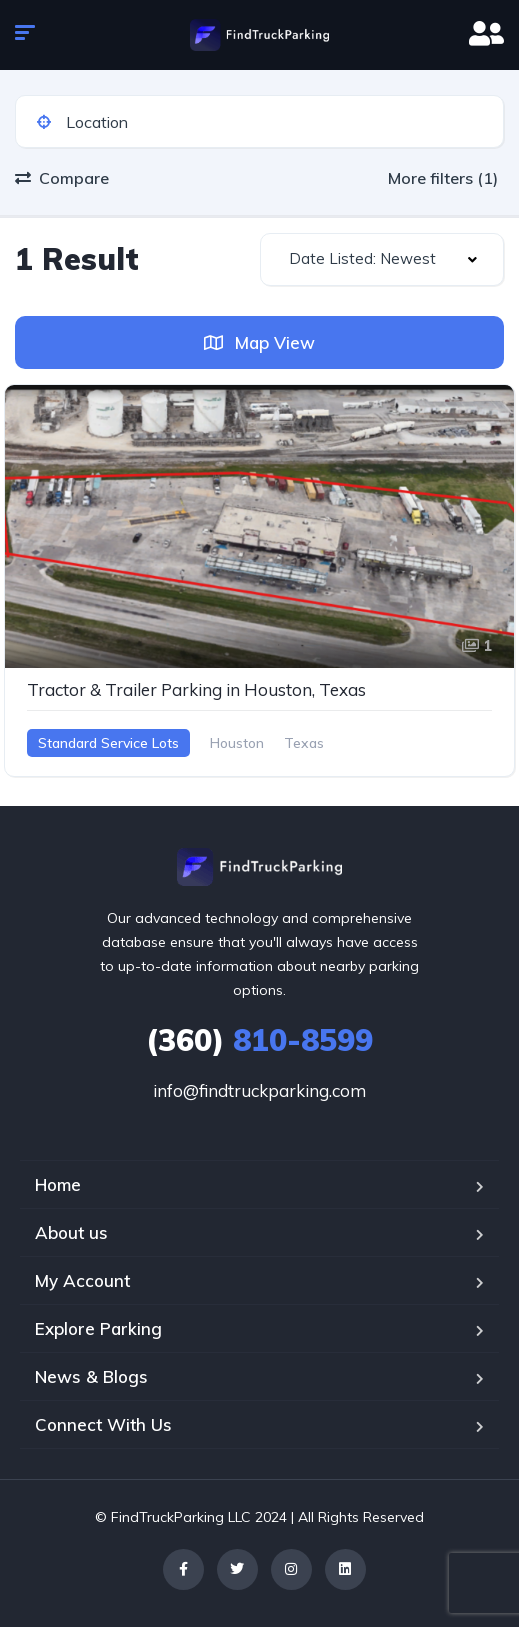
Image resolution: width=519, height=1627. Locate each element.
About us (71, 1232)
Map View (259, 342)
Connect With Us (103, 1424)
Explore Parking (98, 1328)
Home (58, 1184)
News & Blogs (91, 1376)
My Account (82, 1280)
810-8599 (259, 1040)
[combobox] (382, 259)
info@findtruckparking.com (259, 1090)
